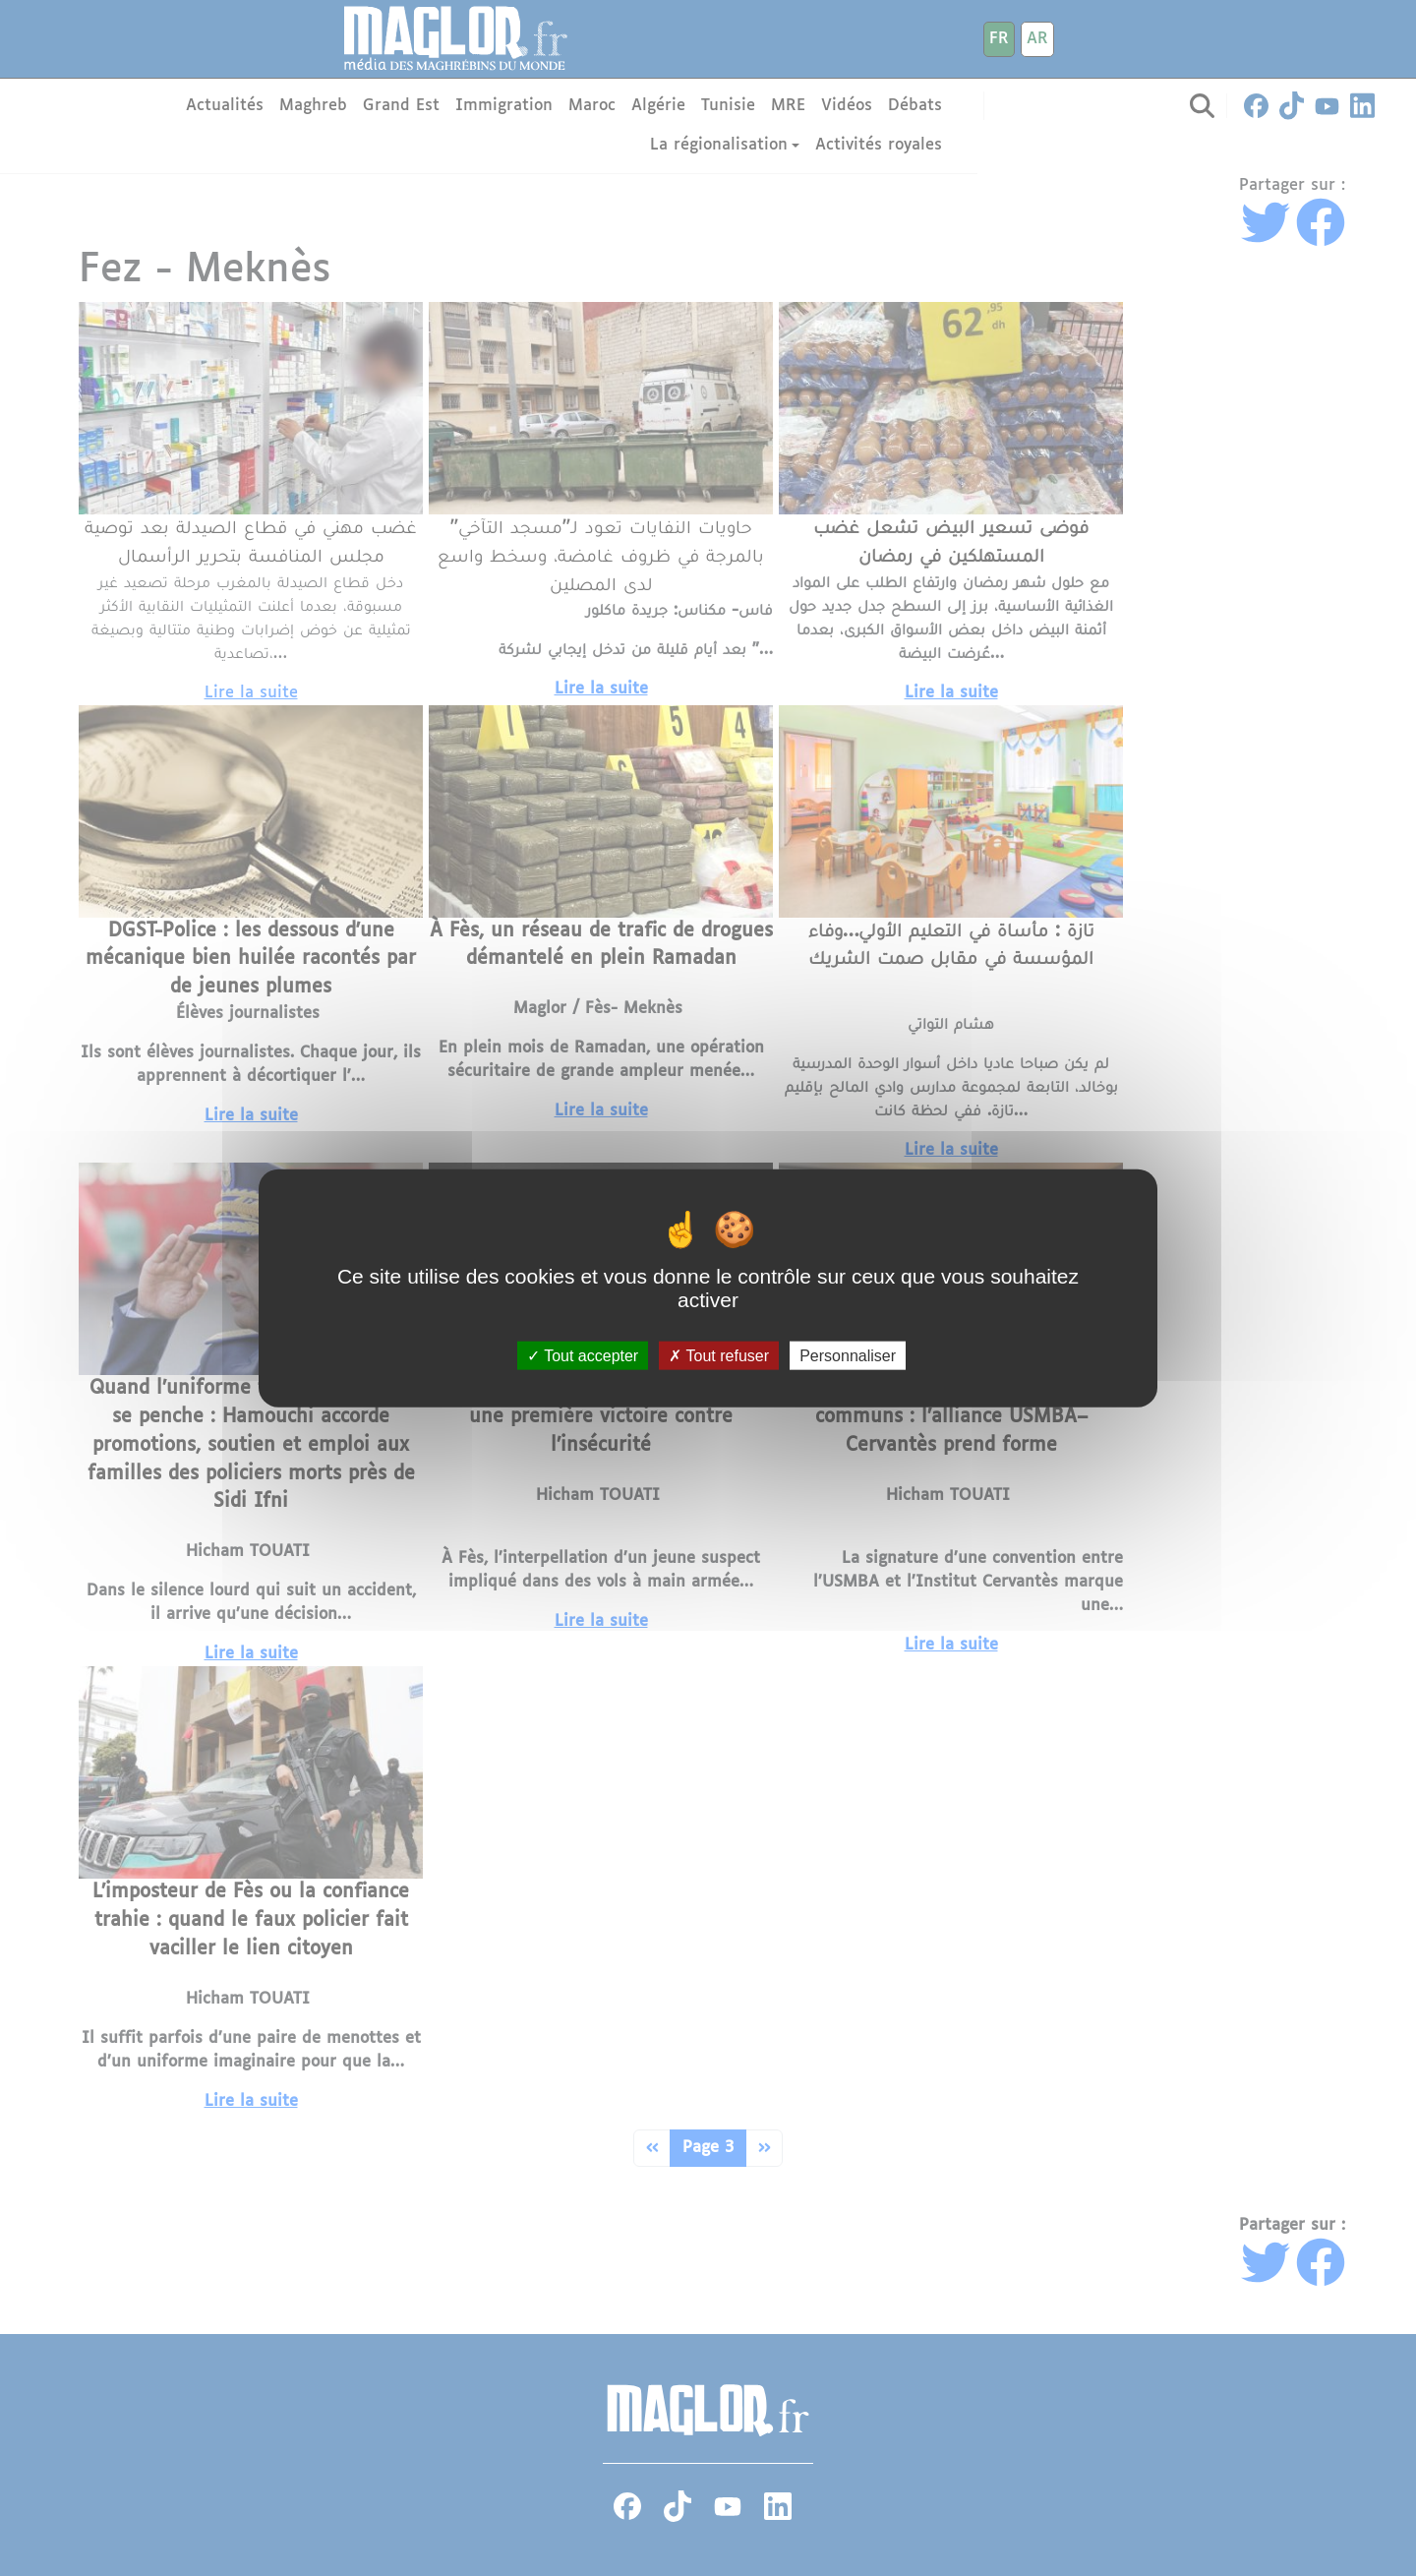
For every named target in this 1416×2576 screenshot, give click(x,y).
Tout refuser (719, 1356)
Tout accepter (582, 1356)
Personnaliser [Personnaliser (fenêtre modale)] (847, 1356)
